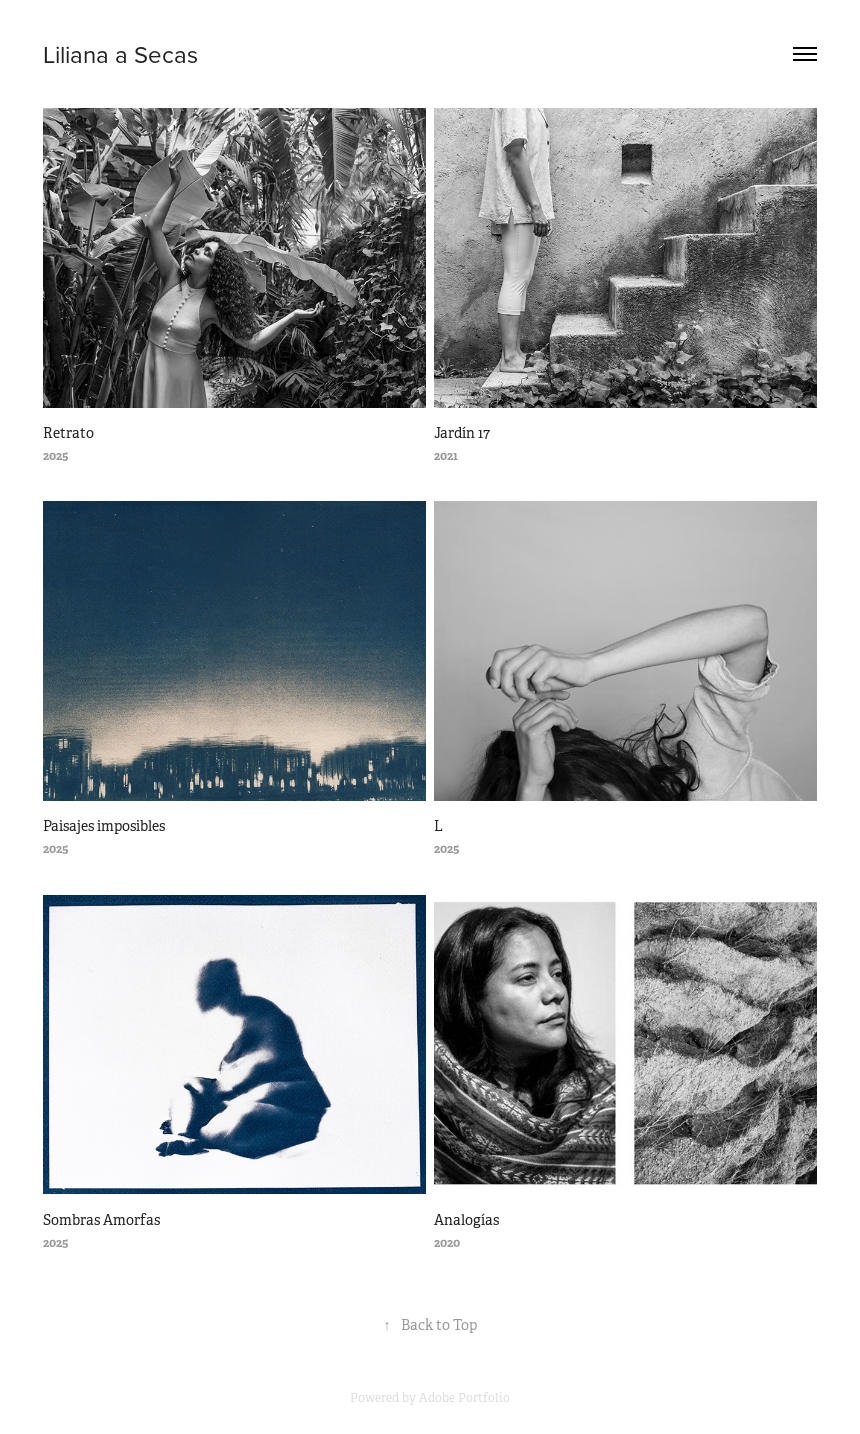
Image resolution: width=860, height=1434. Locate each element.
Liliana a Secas (120, 54)
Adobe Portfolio (464, 1398)
